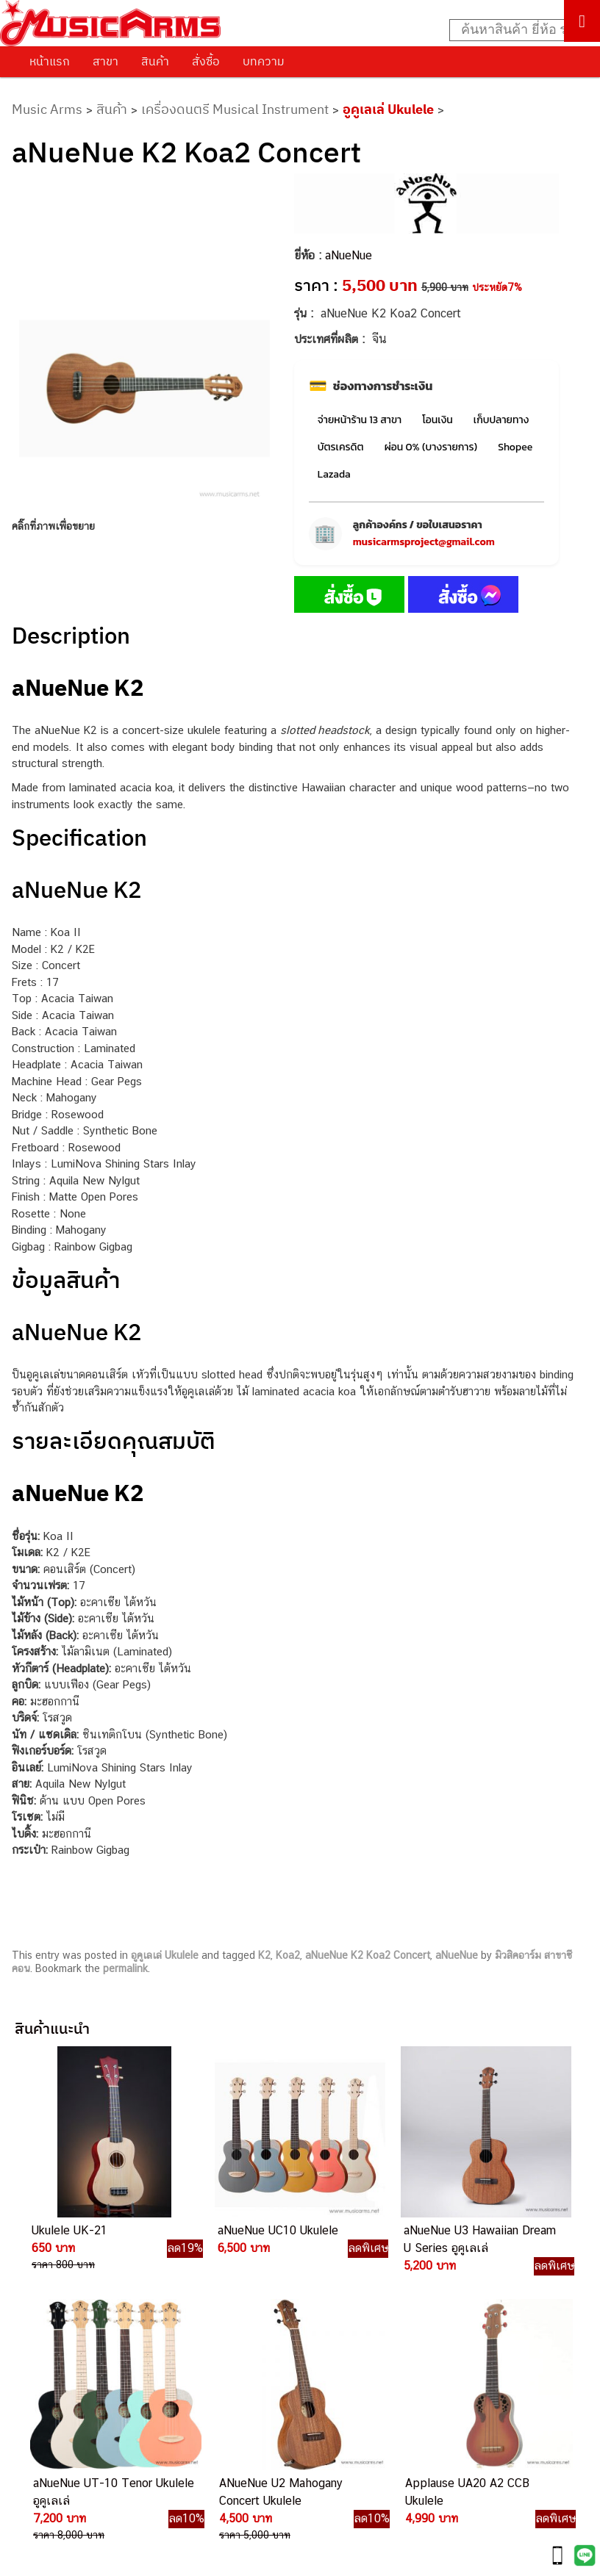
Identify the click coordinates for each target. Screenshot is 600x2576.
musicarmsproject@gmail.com (424, 542)
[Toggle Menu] (582, 21)
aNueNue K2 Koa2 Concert (367, 1955)
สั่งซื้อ (206, 61)
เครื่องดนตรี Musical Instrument (235, 109)
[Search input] (517, 30)
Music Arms (47, 109)
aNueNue (348, 255)
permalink (125, 1968)
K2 (264, 1955)
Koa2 (288, 1955)
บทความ (264, 61)
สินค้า (155, 61)
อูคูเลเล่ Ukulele (388, 109)
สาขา (105, 61)
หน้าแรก (49, 61)
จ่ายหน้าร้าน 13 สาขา (359, 420)
